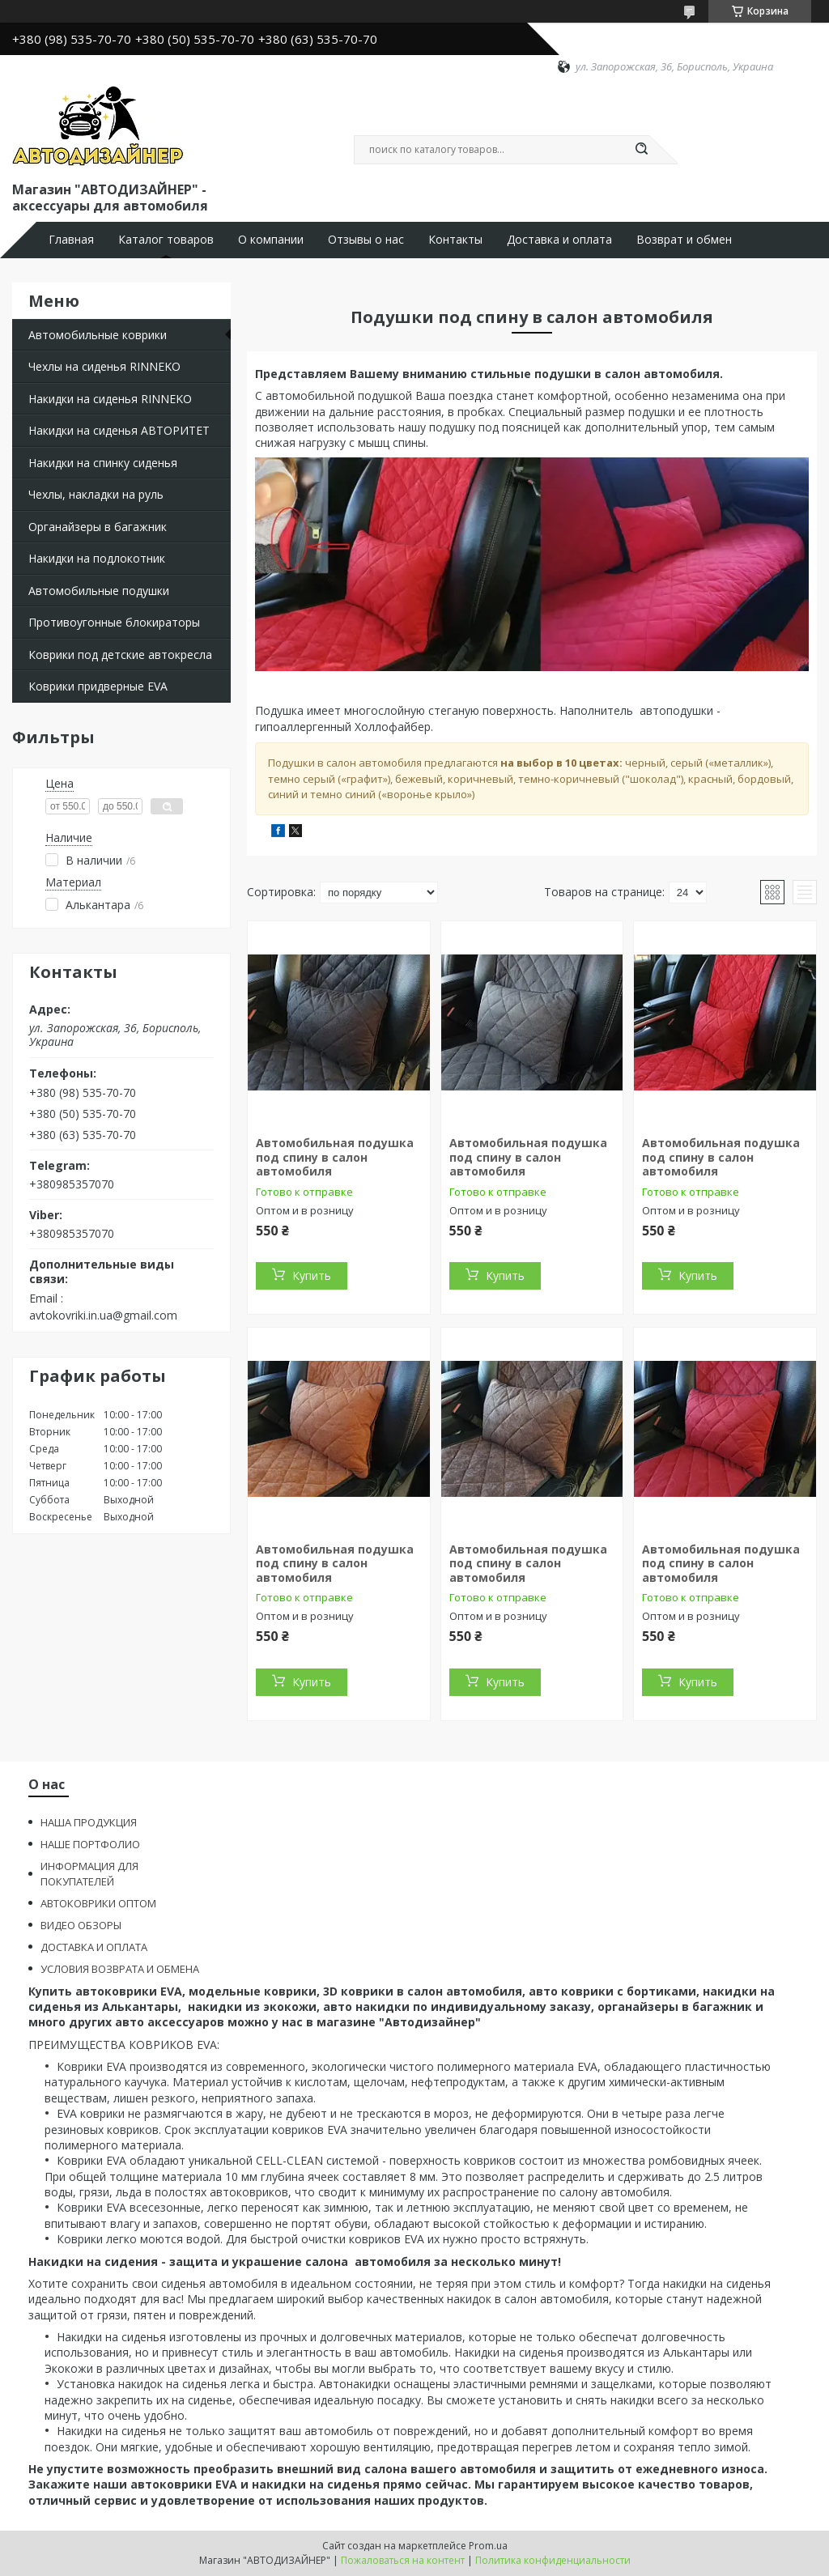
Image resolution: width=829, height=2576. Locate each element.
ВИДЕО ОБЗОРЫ (80, 1925)
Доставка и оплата (559, 239)
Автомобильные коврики (97, 334)
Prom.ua (488, 2546)
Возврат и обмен (684, 239)
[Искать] (641, 149)
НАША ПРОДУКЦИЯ (88, 1822)
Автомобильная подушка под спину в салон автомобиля (335, 1157)
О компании (271, 239)
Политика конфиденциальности (553, 2560)
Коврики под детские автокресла (120, 654)
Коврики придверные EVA (98, 686)
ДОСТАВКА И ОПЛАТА (93, 1947)
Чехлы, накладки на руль (96, 494)
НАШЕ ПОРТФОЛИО (90, 1844)
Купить (311, 1275)
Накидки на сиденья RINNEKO (110, 398)
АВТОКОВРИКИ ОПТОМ (98, 1903)
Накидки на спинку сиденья (102, 462)
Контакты (455, 239)
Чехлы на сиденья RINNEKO (104, 366)
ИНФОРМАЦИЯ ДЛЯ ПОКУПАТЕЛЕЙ (89, 1874)
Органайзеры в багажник (97, 526)
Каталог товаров (166, 239)
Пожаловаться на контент (403, 2560)
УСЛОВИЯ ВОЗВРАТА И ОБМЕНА (119, 1969)
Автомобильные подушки (98, 590)
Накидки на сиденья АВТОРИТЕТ (119, 430)
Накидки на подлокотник (96, 558)
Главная (71, 239)
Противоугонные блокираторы (114, 622)
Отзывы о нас (366, 239)
